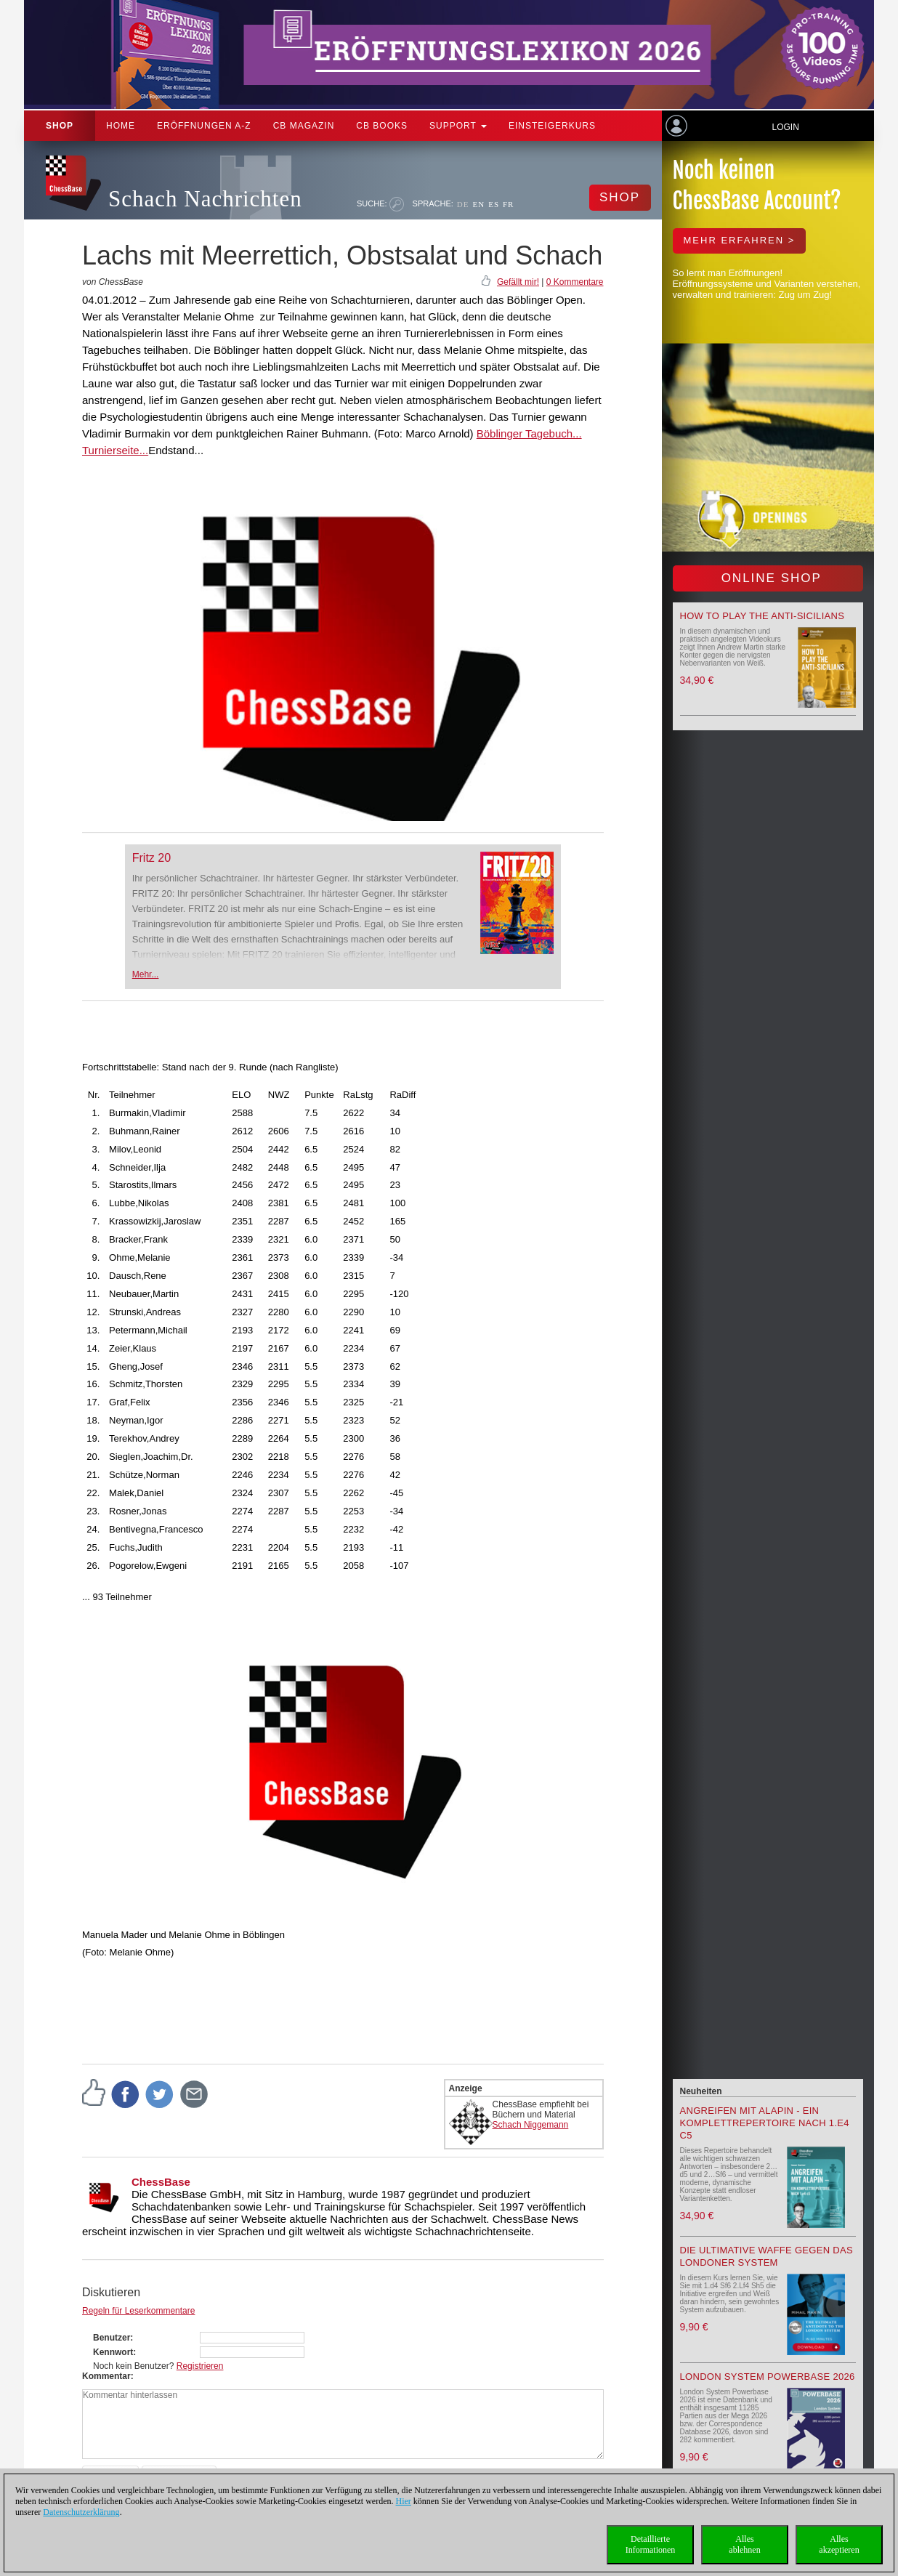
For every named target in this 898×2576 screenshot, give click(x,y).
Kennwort (113, 2352)
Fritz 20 (151, 858)
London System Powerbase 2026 (767, 2376)
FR (508, 204)
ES (493, 204)
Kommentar (106, 2376)
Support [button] (458, 126)
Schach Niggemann (531, 2125)
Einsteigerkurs (552, 126)
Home (120, 126)
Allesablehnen (744, 2544)
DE (463, 204)
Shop (59, 126)
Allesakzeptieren (839, 2544)
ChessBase (161, 2182)
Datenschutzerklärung (81, 2512)
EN (478, 204)
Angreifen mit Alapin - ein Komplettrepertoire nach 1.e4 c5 (764, 2123)
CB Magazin (304, 126)
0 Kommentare (575, 282)
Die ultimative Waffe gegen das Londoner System (766, 2256)
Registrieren (200, 2366)
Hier (403, 2501)
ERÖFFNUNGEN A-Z (204, 126)
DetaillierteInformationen (651, 2544)
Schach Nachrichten (205, 198)
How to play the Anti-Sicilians (762, 615)
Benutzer (111, 2338)
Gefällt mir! (518, 282)
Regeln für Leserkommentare (138, 2311)
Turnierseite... (115, 450)
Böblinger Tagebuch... (529, 433)
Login (785, 127)
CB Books (382, 126)
